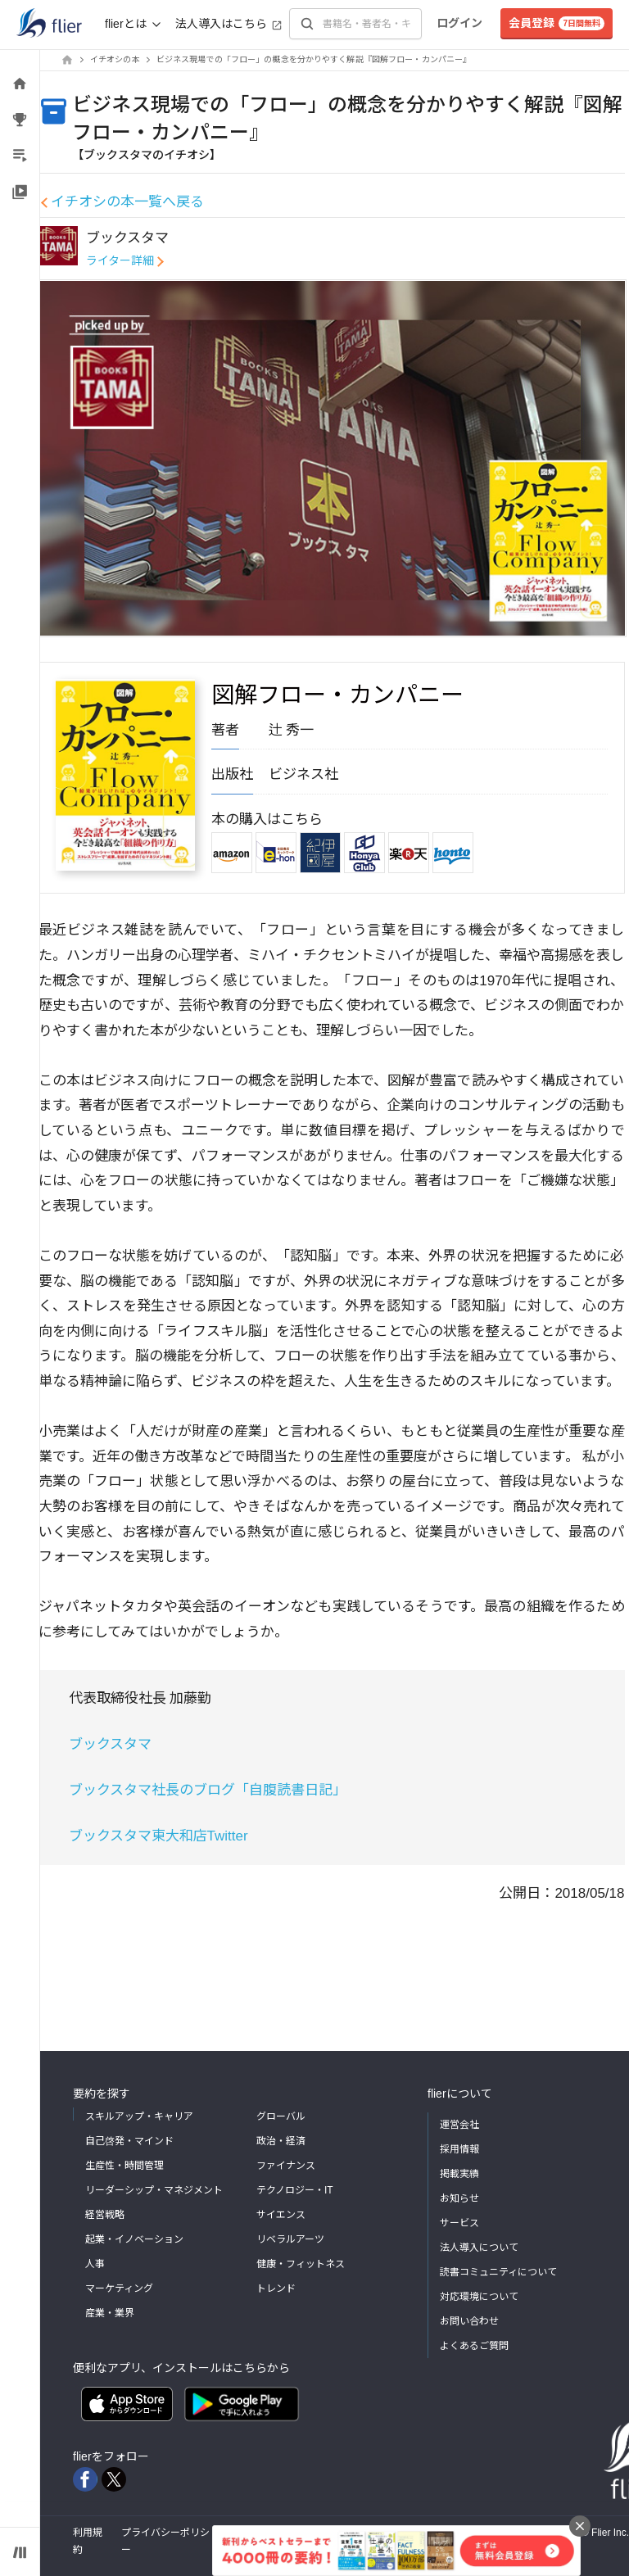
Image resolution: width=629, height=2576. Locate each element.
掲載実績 (459, 2174)
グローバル (280, 2116)
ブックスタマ (110, 1744)
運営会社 (459, 2124)
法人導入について (479, 2247)
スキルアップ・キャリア (139, 2116)
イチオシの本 (115, 59)
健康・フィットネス (300, 2264)
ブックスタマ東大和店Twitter (158, 1836)
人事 (95, 2264)
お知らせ (459, 2198)
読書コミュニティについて (498, 2272)
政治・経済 (280, 2141)
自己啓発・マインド (129, 2141)
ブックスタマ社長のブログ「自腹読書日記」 (207, 1790)
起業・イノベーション (134, 2239)
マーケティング (119, 2288)
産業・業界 (109, 2313)
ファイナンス (285, 2165)
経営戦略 (104, 2215)
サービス (459, 2223)
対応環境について (479, 2296)
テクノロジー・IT (294, 2190)
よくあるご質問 (474, 2346)
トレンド (276, 2288)
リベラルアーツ (290, 2239)
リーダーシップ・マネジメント (154, 2190)
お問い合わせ (469, 2321)
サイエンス (280, 2215)
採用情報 (459, 2149)
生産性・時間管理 (124, 2165)
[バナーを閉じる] (580, 2526)
